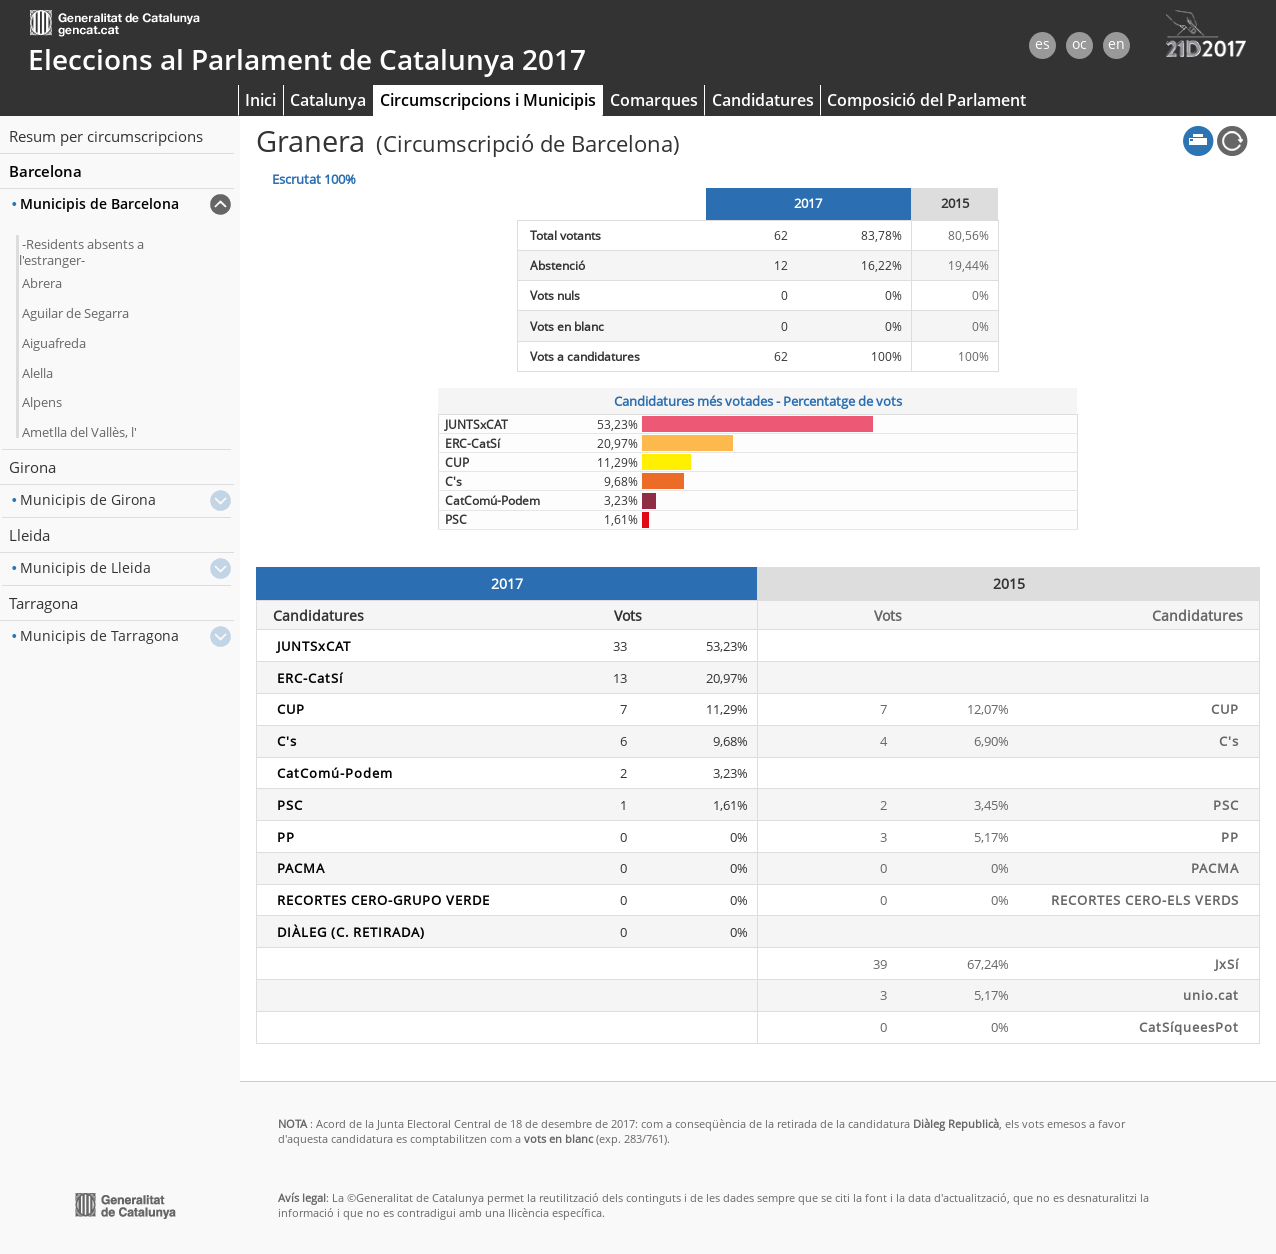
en (1116, 43)
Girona (32, 467)
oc (1079, 43)
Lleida (29, 535)
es (1042, 43)
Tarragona (43, 603)
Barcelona (45, 171)
